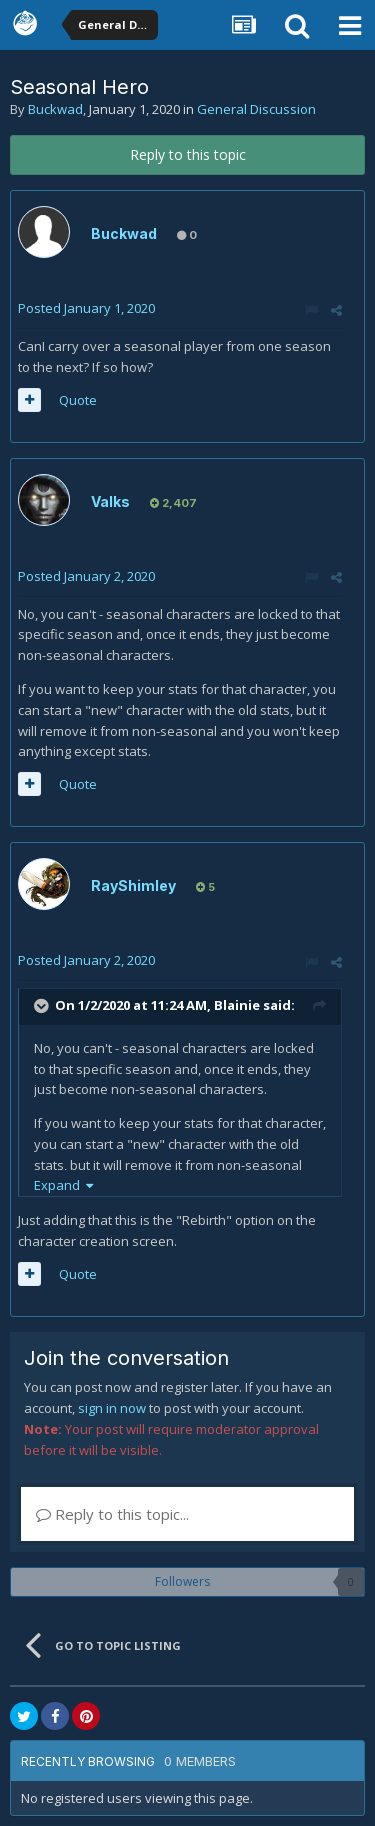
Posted (86, 308)
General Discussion (256, 109)
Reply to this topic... (112, 1514)
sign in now (112, 1408)
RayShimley (133, 885)
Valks (110, 501)
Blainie (237, 1005)
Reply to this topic (188, 154)
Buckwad (55, 109)
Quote (78, 400)
